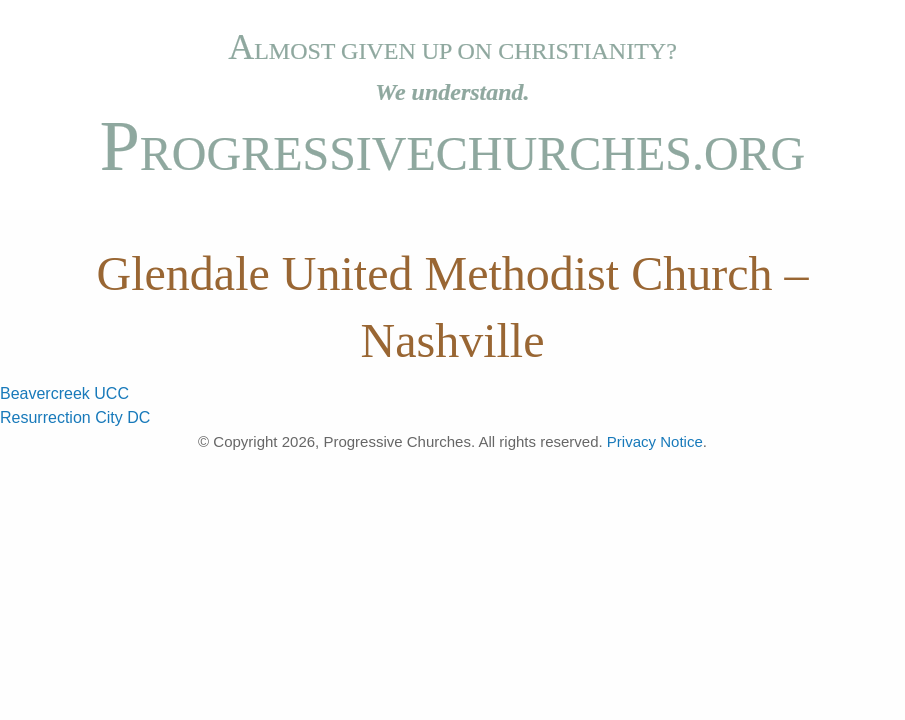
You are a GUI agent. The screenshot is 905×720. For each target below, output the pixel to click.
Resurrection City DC (75, 417)
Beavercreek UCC (64, 393)
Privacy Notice (655, 441)
